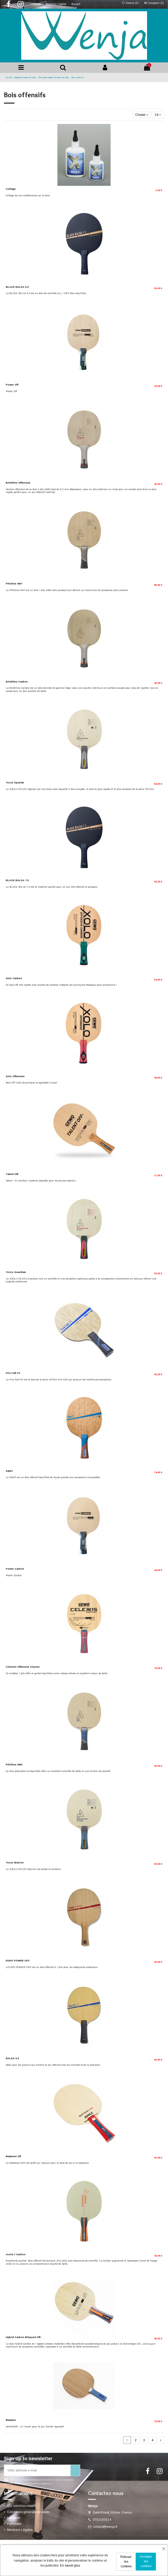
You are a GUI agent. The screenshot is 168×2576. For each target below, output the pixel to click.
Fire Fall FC (13, 1373)
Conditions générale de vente (28, 2512)
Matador (11, 2420)
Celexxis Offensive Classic (23, 1667)
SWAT (9, 1471)
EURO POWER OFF (18, 1960)
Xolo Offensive (15, 1076)
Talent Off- (12, 1174)
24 (158, 115)
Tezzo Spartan (15, 782)
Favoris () (130, 3)
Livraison (36, 4)
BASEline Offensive (18, 482)
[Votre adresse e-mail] (37, 2470)
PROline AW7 (14, 583)
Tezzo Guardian (16, 1272)
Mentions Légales (56, 4)
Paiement (14, 2524)
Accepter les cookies (146, 2561)
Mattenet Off (13, 2156)
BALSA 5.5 (12, 2058)
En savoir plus (70, 2565)
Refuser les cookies (126, 2561)
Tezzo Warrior (15, 1862)
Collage (11, 189)
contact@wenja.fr (105, 2527)
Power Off (12, 384)
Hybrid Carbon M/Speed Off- (23, 2337)
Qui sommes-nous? (21, 2506)
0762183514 (102, 2519)
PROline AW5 (14, 1764)
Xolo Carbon (14, 978)
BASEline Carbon (17, 681)
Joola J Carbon (15, 2254)
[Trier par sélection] (142, 115)
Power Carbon (15, 1569)
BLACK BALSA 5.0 (17, 287)
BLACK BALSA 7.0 (17, 880)
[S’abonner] (75, 2470)
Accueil (75, 4)
